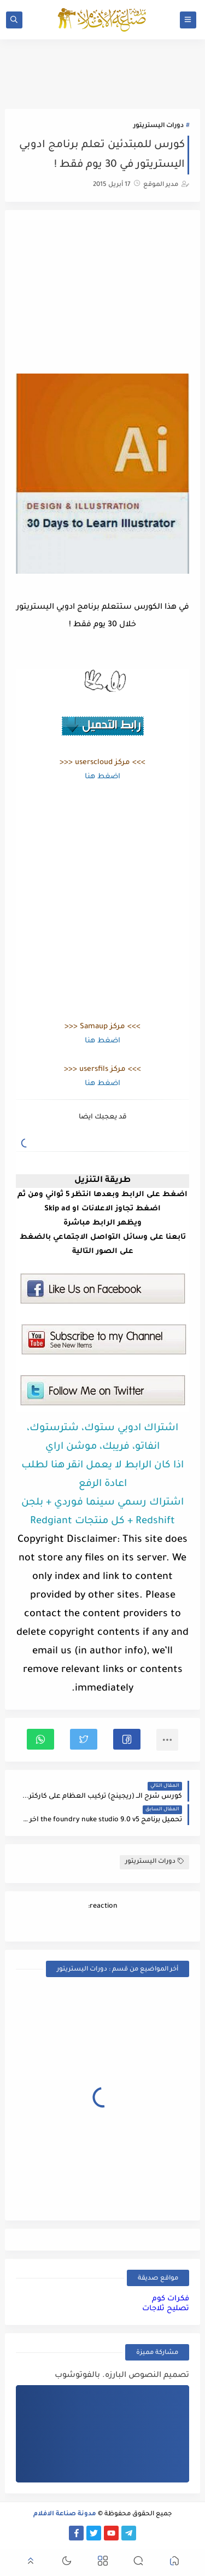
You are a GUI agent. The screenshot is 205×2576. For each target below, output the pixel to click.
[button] (126, 1739)
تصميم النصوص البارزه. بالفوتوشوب (122, 2375)
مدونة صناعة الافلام (64, 2514)
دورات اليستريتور (158, 126)
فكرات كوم (170, 2299)
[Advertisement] (102, 293)
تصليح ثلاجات (165, 2309)
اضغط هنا (102, 777)
